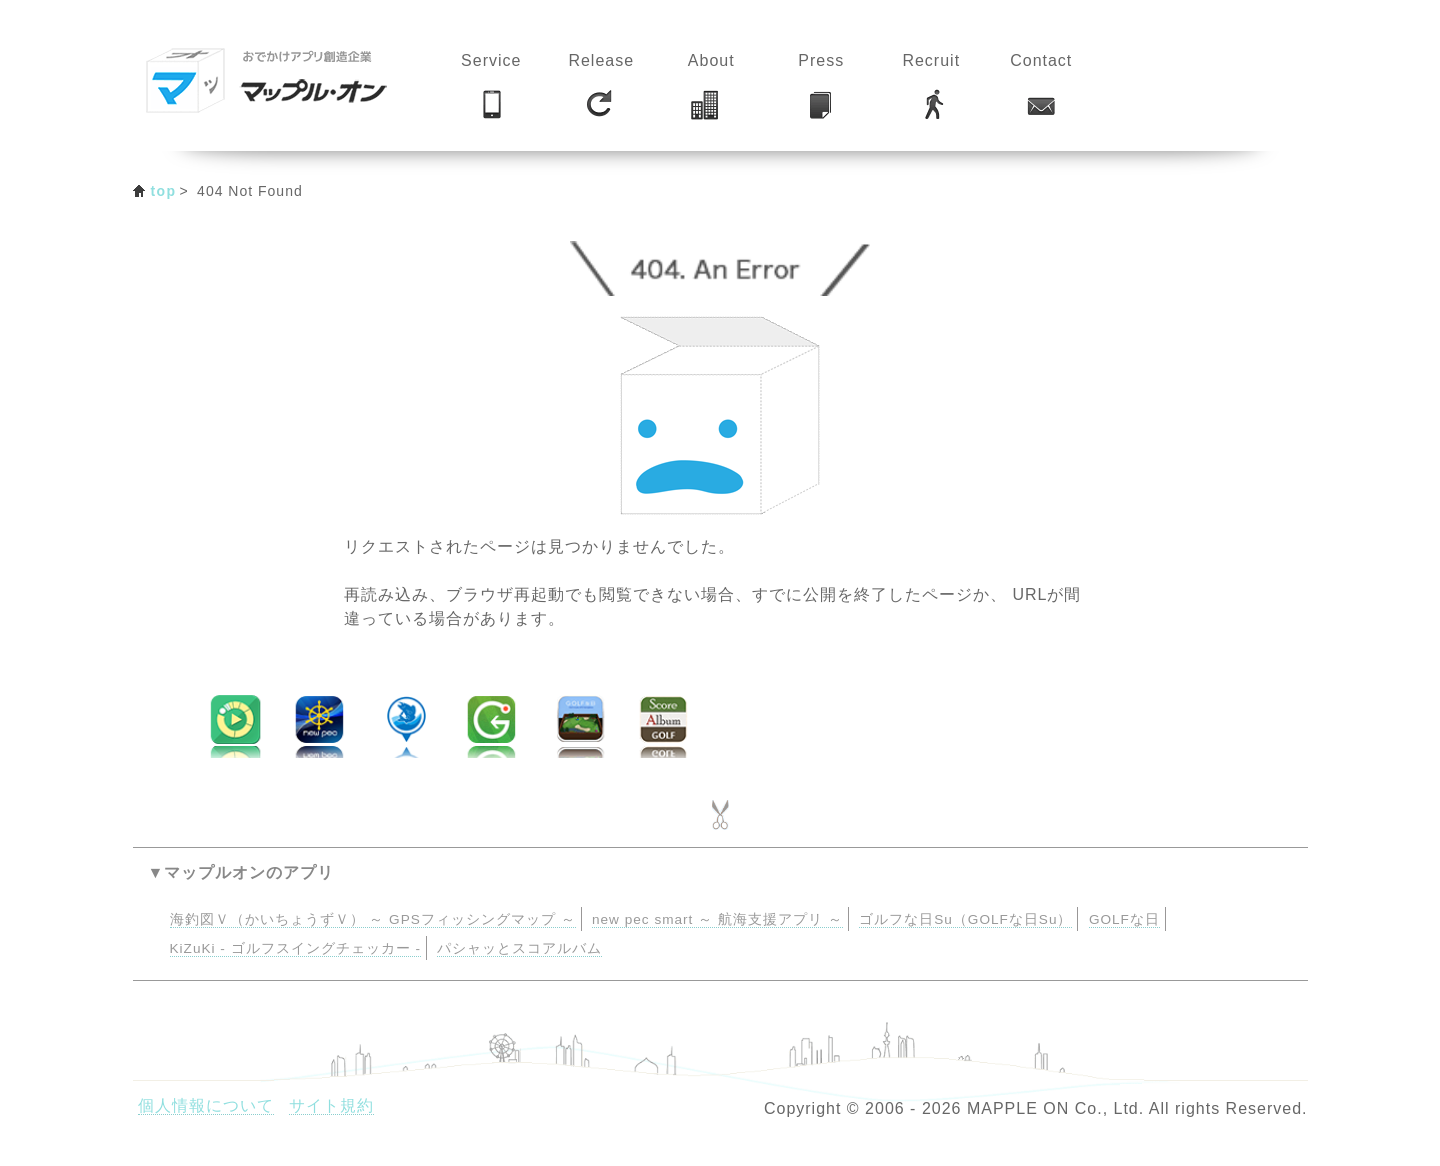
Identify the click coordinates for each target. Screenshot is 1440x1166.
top (164, 191)
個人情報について (206, 1105)
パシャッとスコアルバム (519, 948)
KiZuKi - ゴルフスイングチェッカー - (295, 948)
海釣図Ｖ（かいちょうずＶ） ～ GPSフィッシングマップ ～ (373, 919)
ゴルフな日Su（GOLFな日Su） (965, 919)
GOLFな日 (1124, 919)
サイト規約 (331, 1105)
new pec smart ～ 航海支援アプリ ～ (717, 919)
